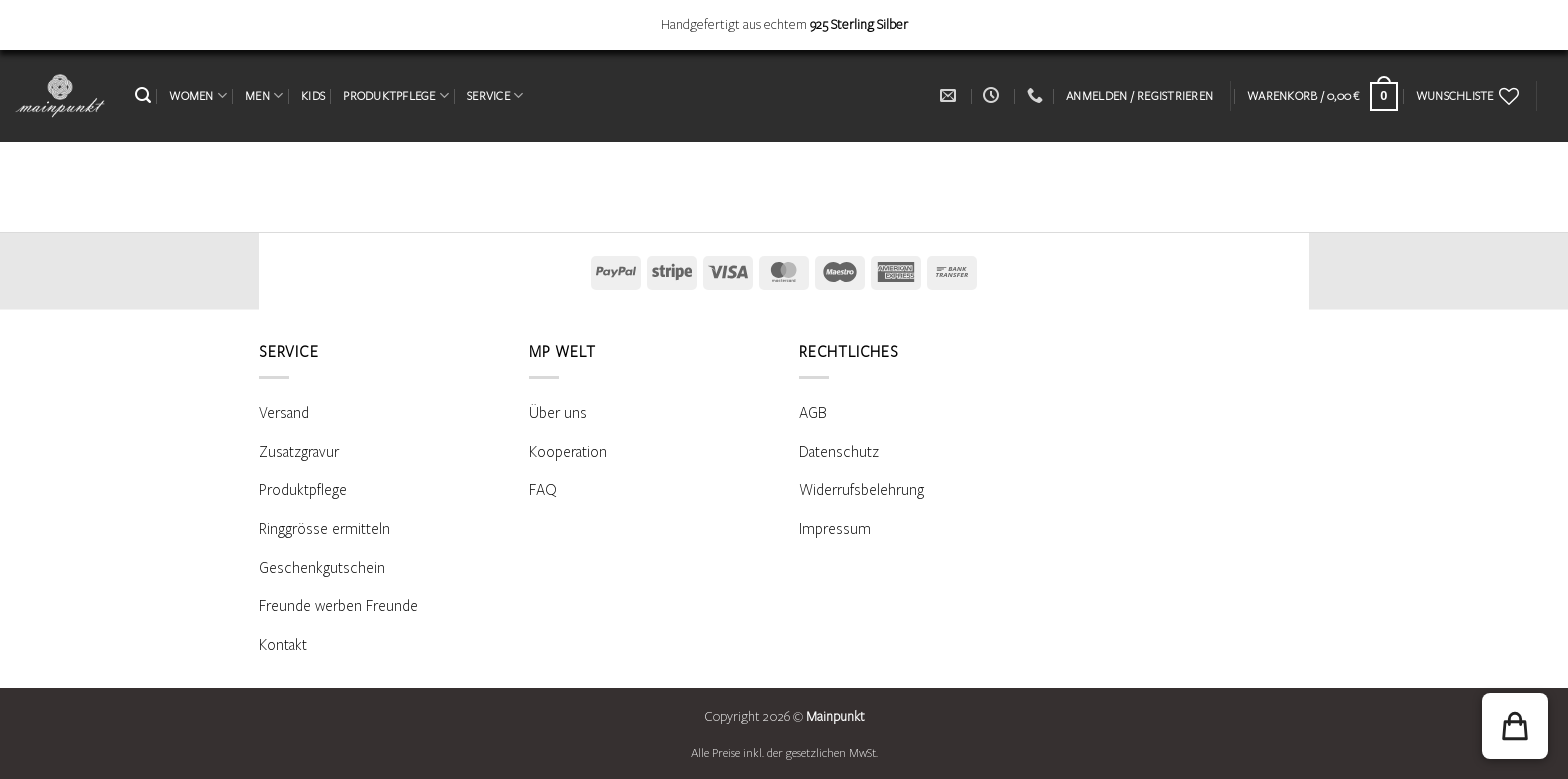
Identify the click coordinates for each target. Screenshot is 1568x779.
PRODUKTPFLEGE (396, 95)
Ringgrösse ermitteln (324, 529)
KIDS (313, 96)
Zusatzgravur (299, 452)
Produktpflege (303, 490)
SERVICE (495, 95)
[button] (143, 95)
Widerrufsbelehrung (861, 490)
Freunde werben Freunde (338, 606)
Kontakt (283, 645)
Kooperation (568, 452)
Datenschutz (839, 452)
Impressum (835, 529)
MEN (264, 95)
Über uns (558, 413)
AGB (813, 413)
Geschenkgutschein (322, 568)
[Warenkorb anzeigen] (1322, 96)
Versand (284, 413)
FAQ (543, 490)
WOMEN (198, 95)
